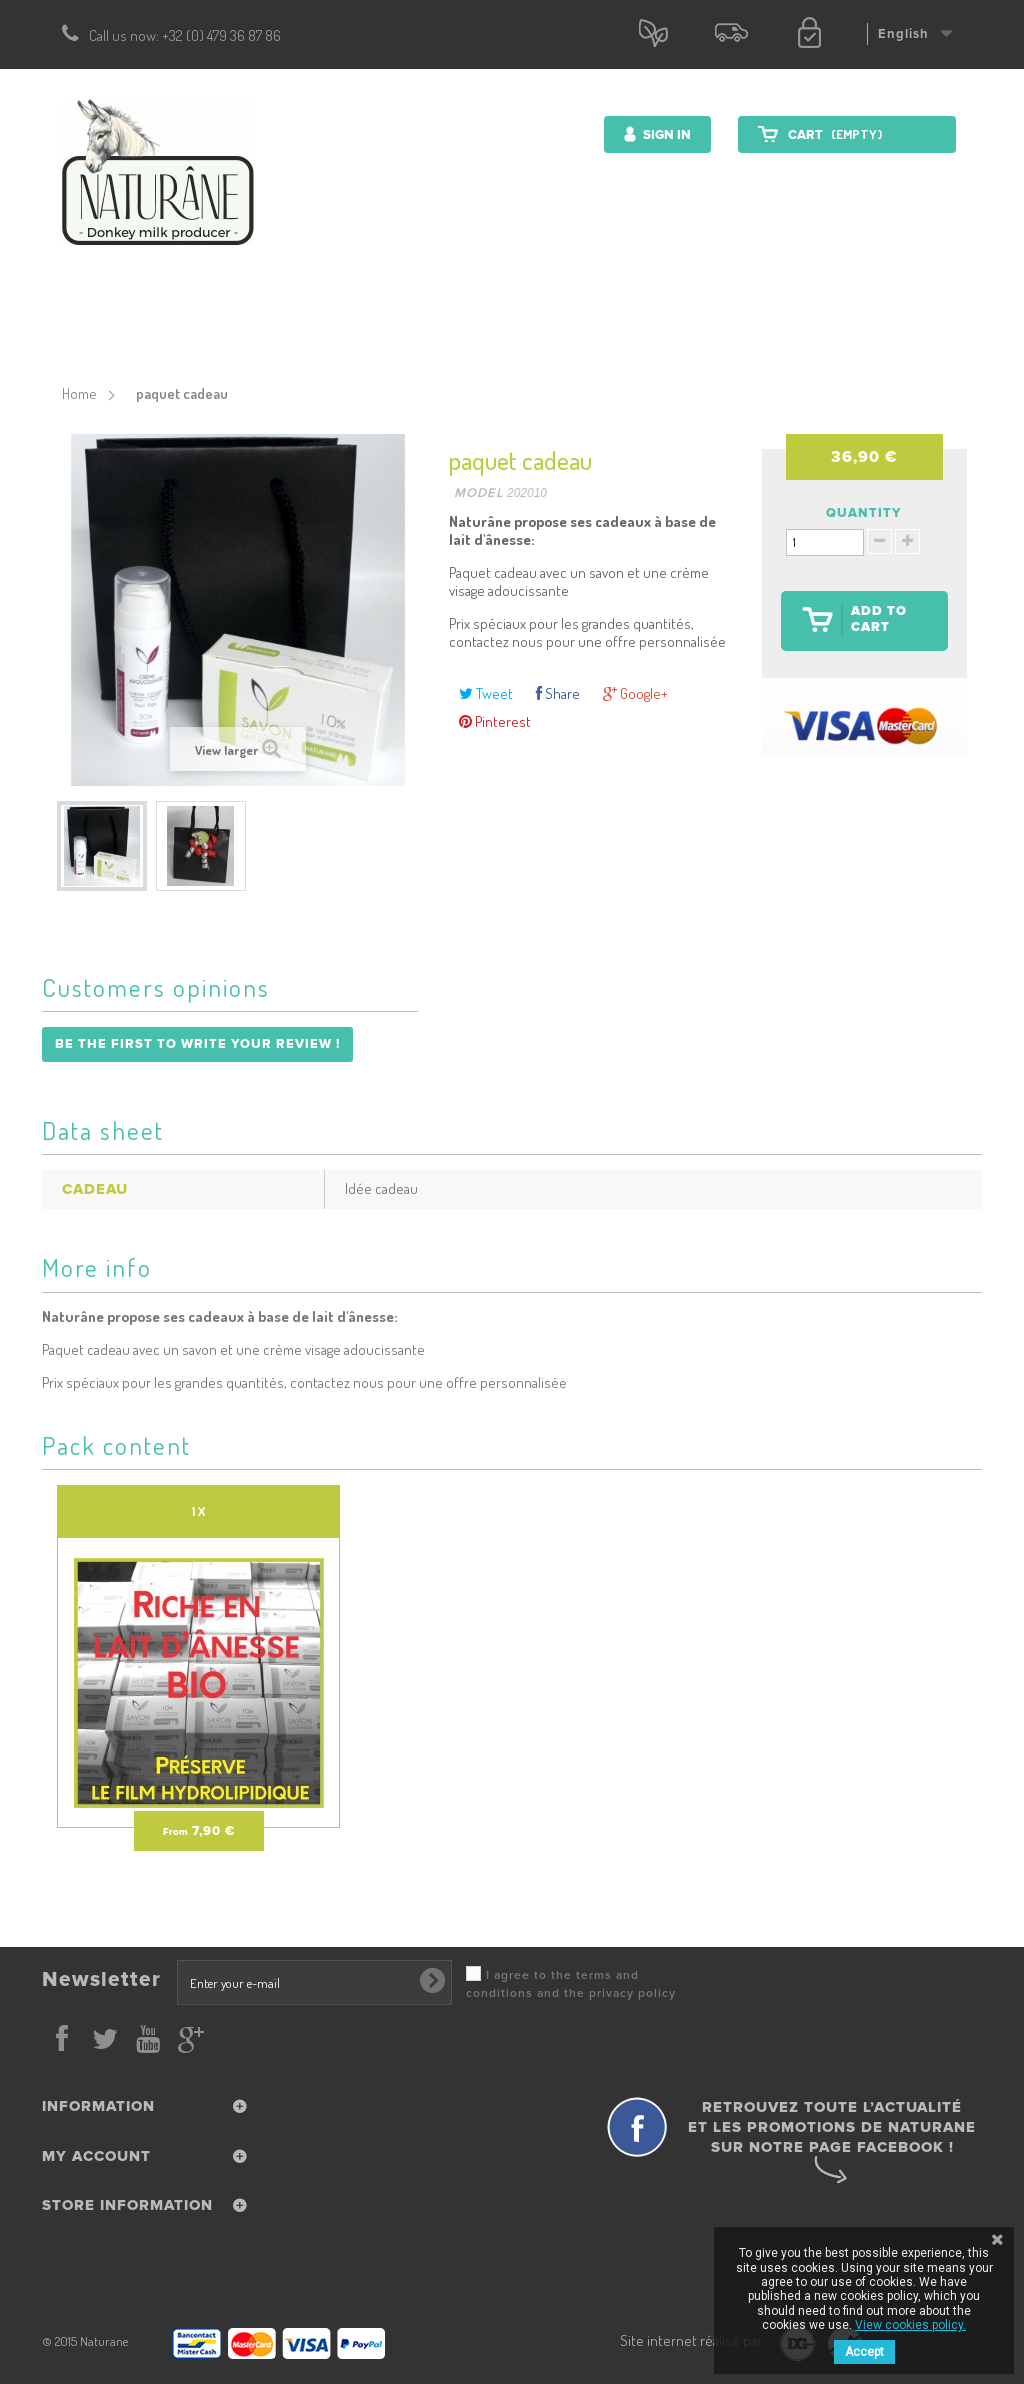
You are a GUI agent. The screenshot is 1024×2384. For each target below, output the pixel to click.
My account (96, 2156)
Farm (717, 325)
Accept (864, 2352)
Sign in (665, 135)
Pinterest (495, 721)
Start (199, 325)
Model (479, 493)
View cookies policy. (910, 2325)
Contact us (804, 325)
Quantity (864, 513)
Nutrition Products (488, 325)
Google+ (635, 693)
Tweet (486, 693)
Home (79, 393)
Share (558, 693)
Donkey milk (627, 325)
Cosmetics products (320, 325)
